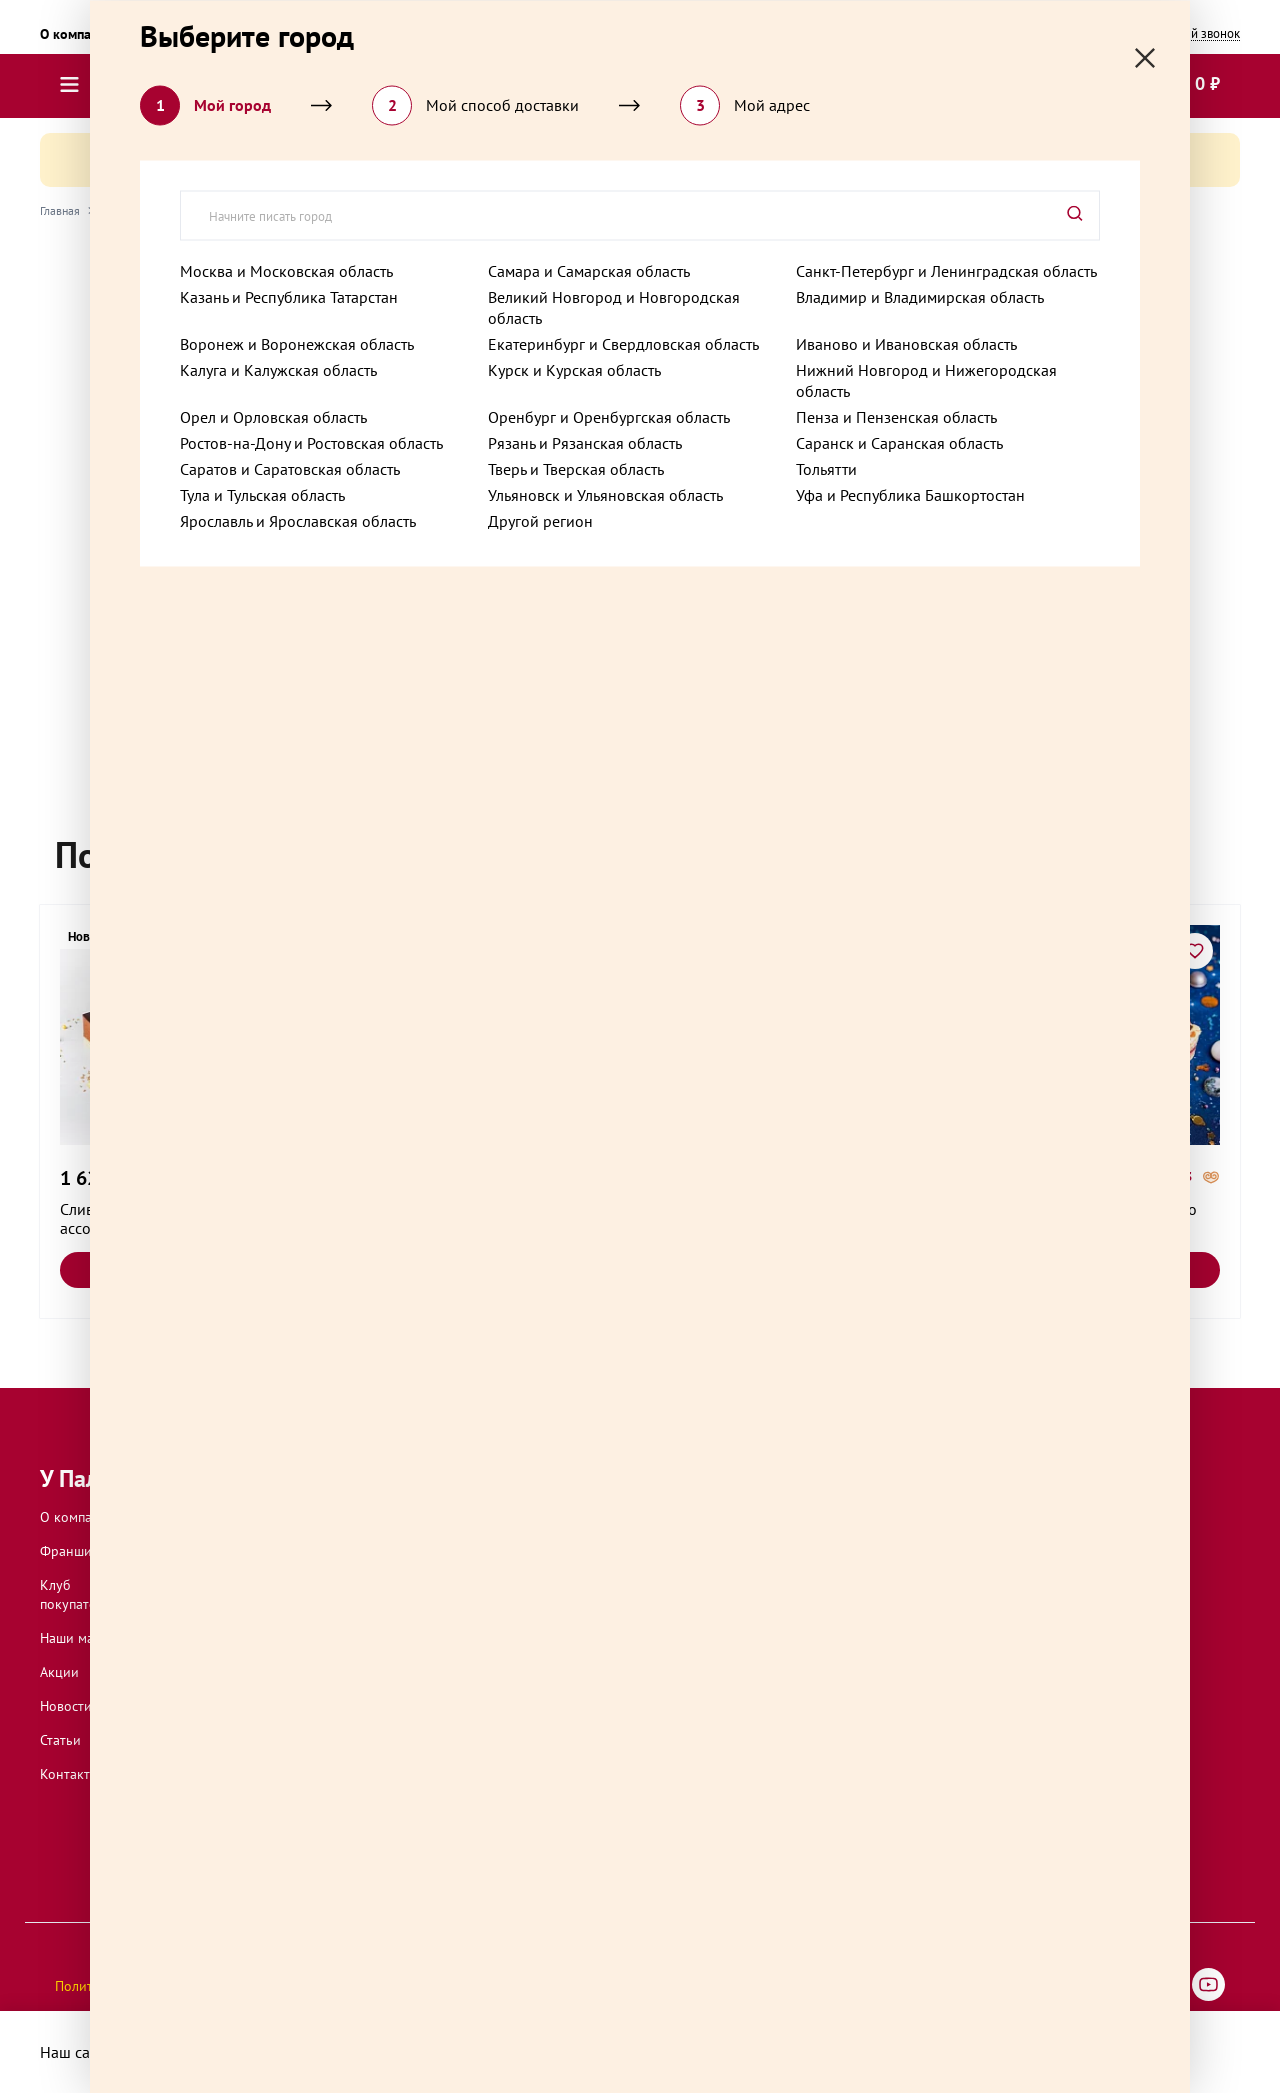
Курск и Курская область (574, 369)
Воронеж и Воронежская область (297, 343)
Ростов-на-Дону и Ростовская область (311, 442)
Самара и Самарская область (589, 270)
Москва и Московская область (286, 270)
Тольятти (826, 468)
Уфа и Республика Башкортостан (910, 494)
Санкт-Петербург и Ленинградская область (946, 270)
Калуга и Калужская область (278, 369)
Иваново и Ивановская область (906, 343)
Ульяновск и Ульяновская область (605, 494)
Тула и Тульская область (262, 494)
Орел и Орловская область (273, 416)
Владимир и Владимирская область (920, 296)
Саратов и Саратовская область (290, 468)
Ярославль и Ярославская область (298, 520)
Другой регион (540, 520)
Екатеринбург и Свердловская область (623, 343)
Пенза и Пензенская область (896, 416)
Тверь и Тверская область (576, 468)
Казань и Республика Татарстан (289, 296)
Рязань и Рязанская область (585, 442)
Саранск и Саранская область (899, 442)
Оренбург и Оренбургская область (609, 416)
